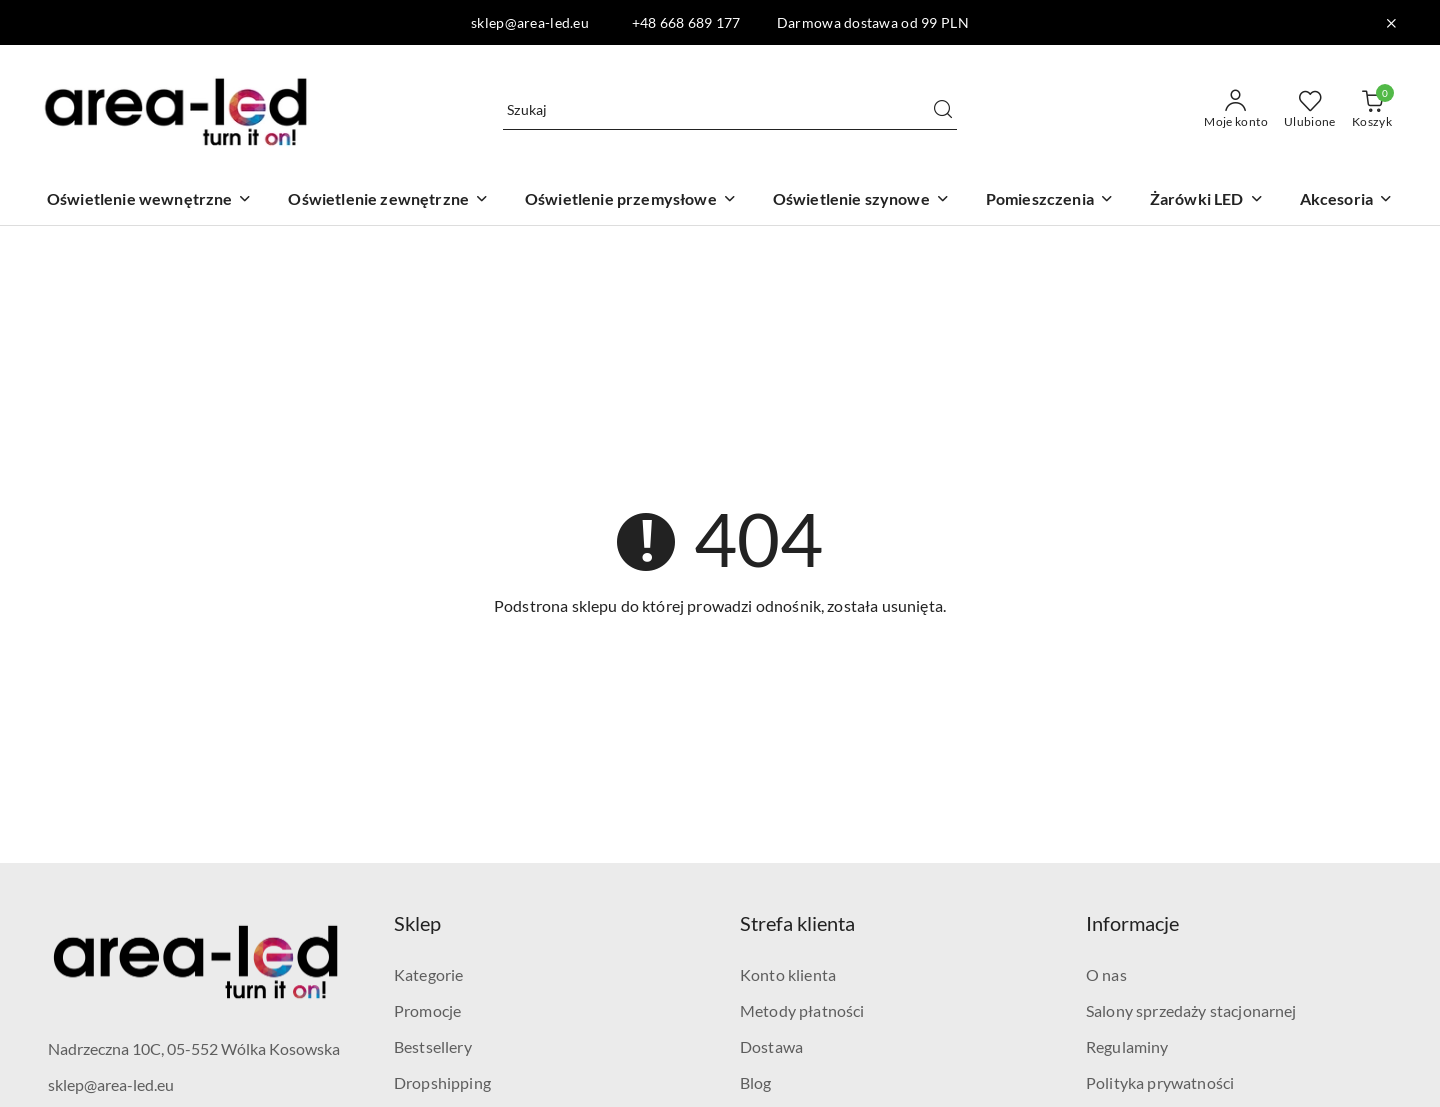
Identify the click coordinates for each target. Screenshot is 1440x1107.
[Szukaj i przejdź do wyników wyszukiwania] (943, 110)
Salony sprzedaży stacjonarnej (1191, 1010)
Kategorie (428, 974)
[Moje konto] (1236, 110)
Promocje (427, 1010)
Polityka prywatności (1160, 1082)
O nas (1106, 974)
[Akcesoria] (1346, 200)
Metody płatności (802, 1010)
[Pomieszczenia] (1050, 200)
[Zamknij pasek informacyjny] (1391, 23)
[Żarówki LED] (1207, 200)
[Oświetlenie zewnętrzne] (388, 200)
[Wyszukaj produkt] (730, 109)
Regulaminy (1127, 1046)
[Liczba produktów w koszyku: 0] (1372, 110)
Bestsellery (433, 1046)
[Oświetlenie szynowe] (861, 200)
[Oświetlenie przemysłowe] (631, 200)
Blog (756, 1082)
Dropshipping (442, 1082)
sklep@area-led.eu (111, 1084)
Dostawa (771, 1046)
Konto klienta (788, 974)
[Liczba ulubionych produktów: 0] (1310, 110)
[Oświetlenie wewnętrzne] (150, 200)
